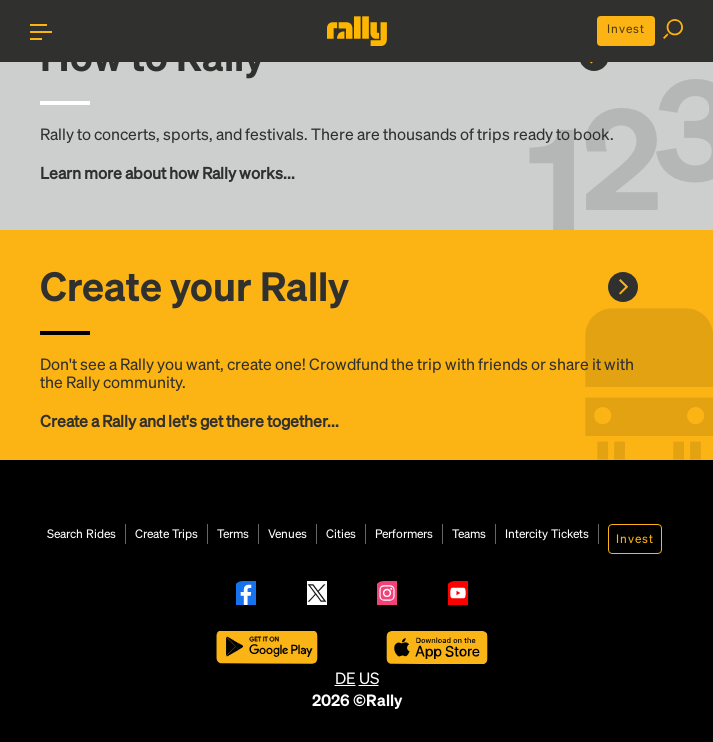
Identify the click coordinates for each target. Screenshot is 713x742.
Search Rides (81, 534)
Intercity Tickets (547, 534)
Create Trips (166, 534)
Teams (469, 534)
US (369, 677)
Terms (233, 534)
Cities (341, 534)
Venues (287, 534)
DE (345, 677)
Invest (626, 28)
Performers (404, 534)
